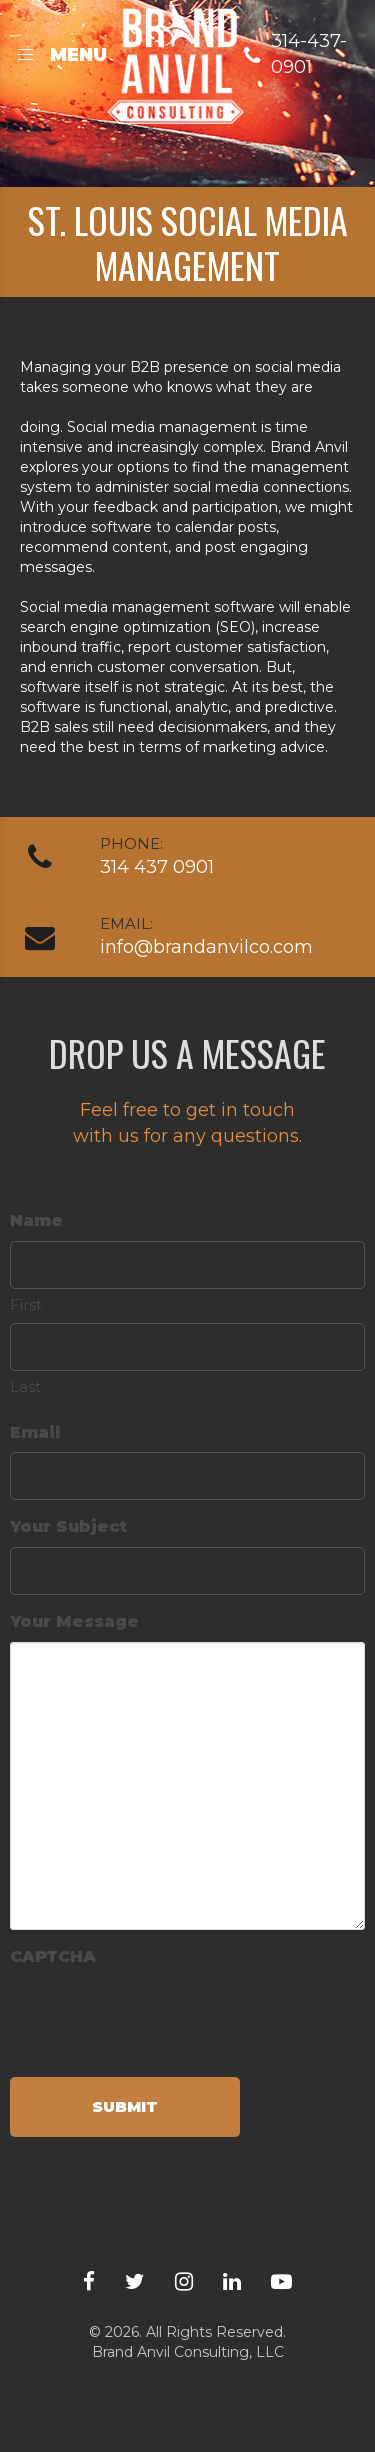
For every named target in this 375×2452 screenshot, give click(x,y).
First (26, 1304)
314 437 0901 (157, 867)
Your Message (74, 1621)
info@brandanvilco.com (206, 947)
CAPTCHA (53, 1956)
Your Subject (68, 1526)
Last (25, 1386)
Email (35, 1432)
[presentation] (162, 2016)
